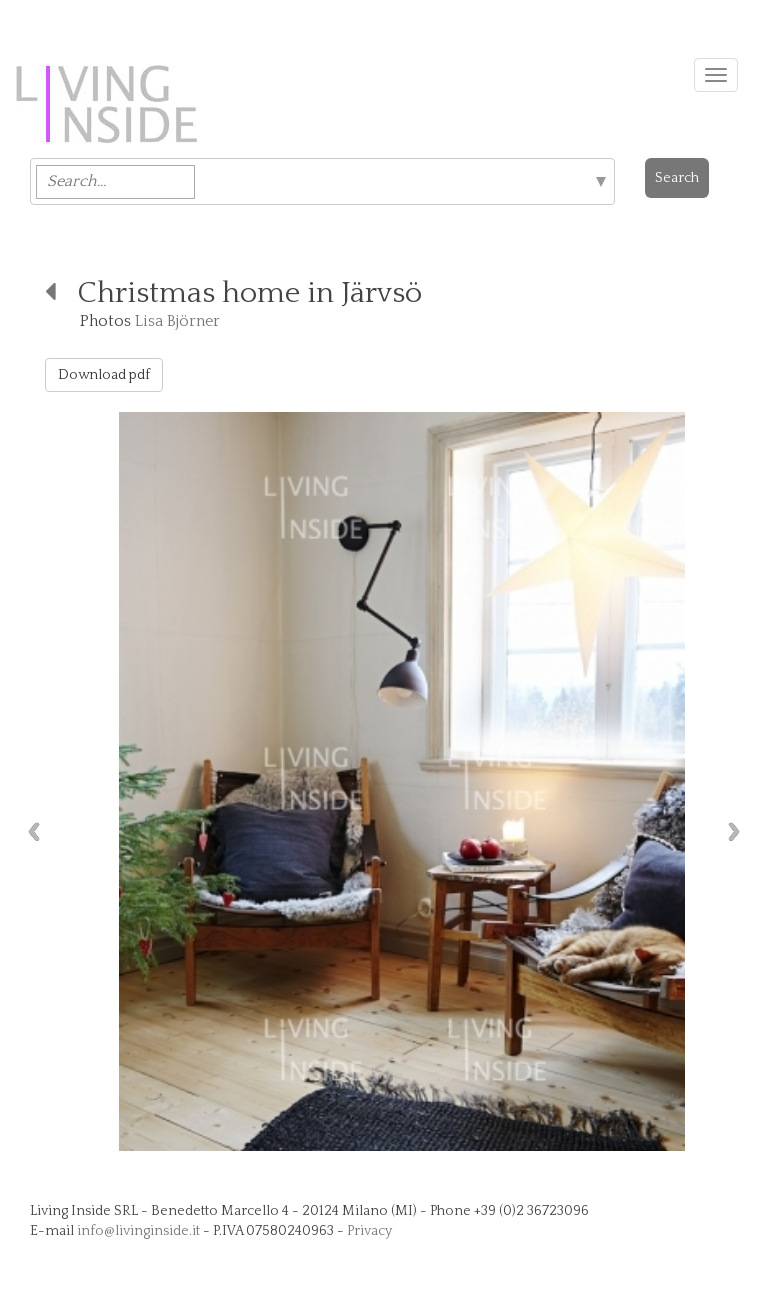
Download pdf (104, 375)
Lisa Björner (177, 321)
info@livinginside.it (138, 1231)
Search (677, 178)
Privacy (369, 1231)
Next (739, 831)
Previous (29, 831)
